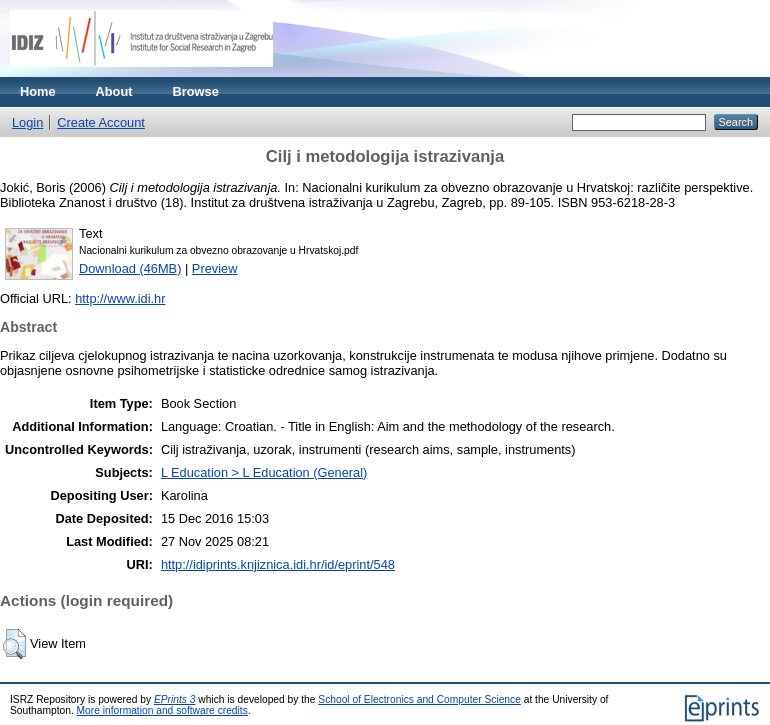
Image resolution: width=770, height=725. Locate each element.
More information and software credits (162, 710)
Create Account (101, 122)
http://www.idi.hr (120, 298)
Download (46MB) (130, 268)
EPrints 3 (175, 699)
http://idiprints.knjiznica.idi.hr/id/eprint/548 (278, 564)
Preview (215, 268)
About (114, 91)
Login (27, 122)
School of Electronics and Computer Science (419, 699)
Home (38, 91)
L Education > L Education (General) (264, 472)
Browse (196, 91)
